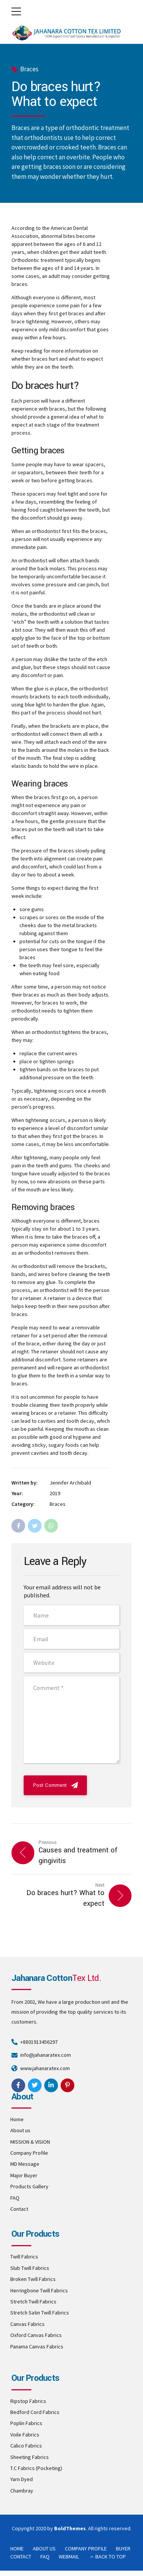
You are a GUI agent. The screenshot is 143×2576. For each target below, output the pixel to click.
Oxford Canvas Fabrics (36, 2335)
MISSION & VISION (30, 2141)
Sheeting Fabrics (29, 2457)
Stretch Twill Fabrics (33, 2301)
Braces (29, 69)
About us (20, 2130)
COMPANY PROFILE (86, 2548)
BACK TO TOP (110, 2556)
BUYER (123, 2548)
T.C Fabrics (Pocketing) (36, 2468)
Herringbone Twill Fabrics (39, 2290)
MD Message (24, 2163)
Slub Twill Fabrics (29, 2268)
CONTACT (20, 2556)
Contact (19, 2208)
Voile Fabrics (24, 2434)
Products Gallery (29, 2186)
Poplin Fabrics (26, 2423)
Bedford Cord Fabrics (34, 2412)
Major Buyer (23, 2175)
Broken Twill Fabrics (33, 2279)
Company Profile (29, 2152)
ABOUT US (44, 2548)
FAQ (14, 2197)
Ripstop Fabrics (28, 2401)
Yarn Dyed (21, 2479)
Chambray (21, 2490)
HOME (17, 2548)
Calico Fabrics (26, 2445)
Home (17, 2119)
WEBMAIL (69, 2556)
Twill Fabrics (24, 2256)
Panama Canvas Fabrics (36, 2346)
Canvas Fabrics (27, 2324)
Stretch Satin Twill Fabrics (39, 2312)
